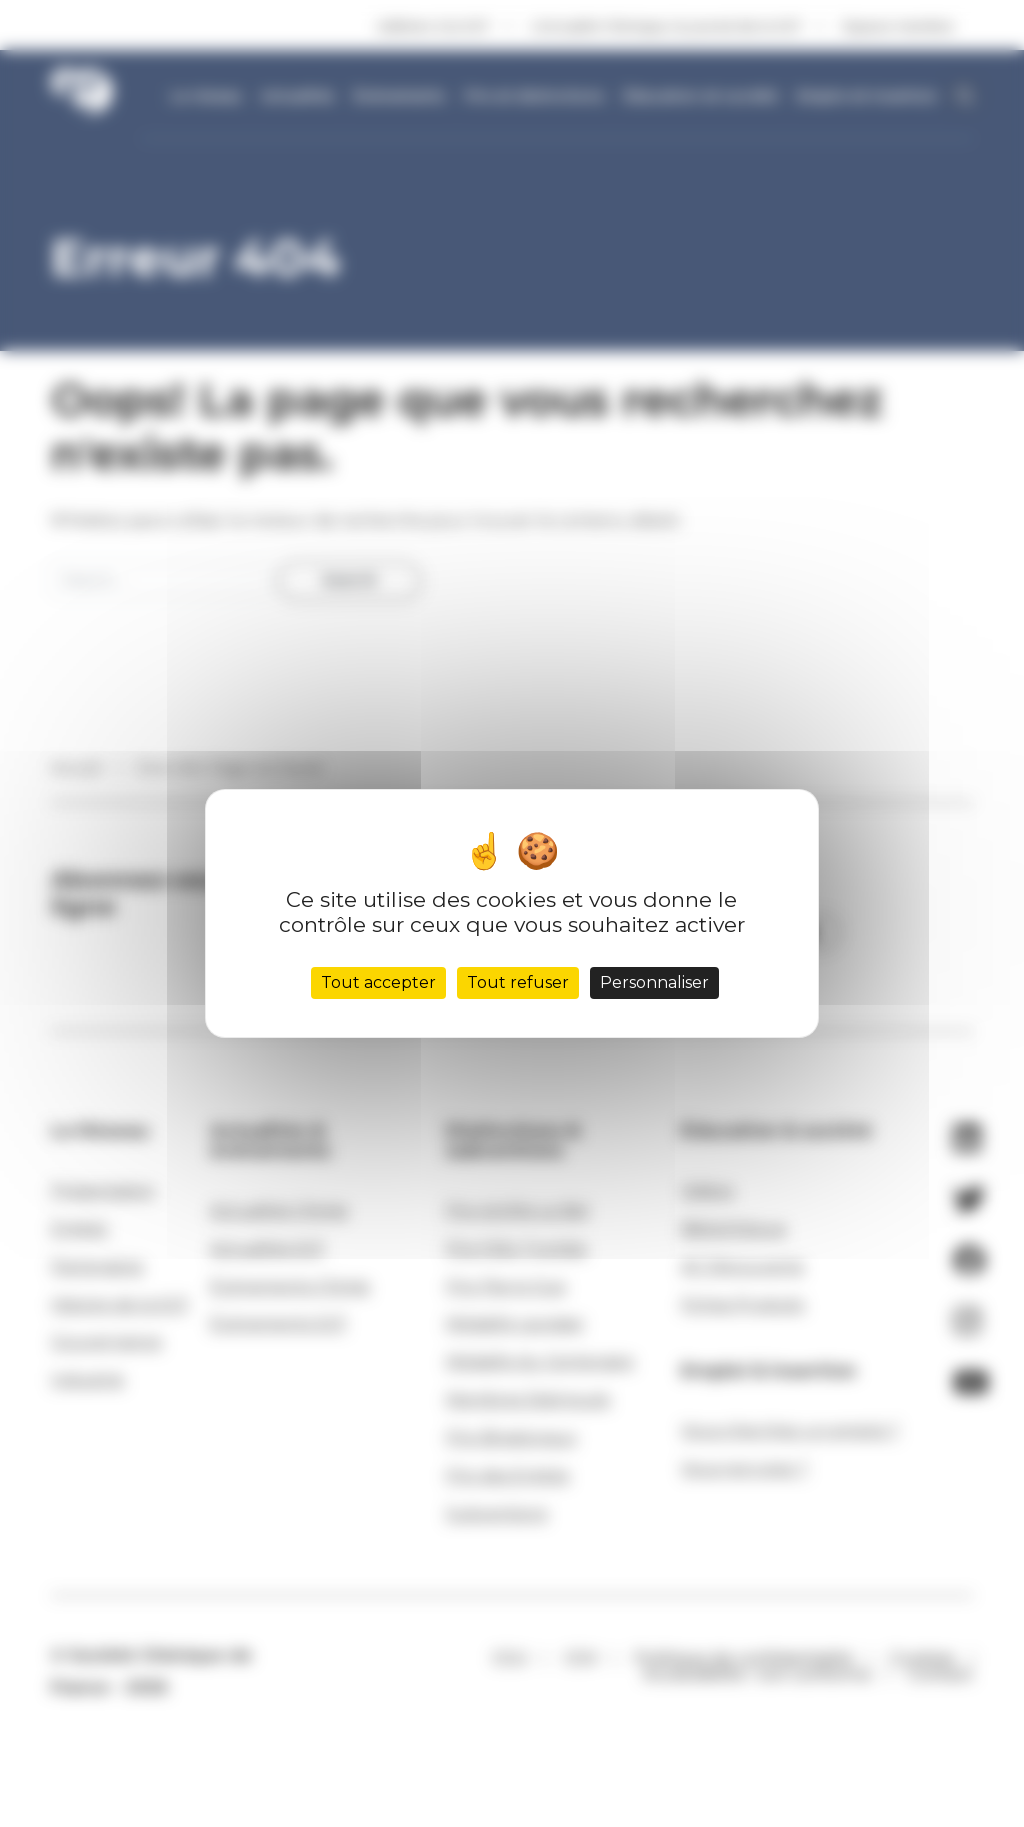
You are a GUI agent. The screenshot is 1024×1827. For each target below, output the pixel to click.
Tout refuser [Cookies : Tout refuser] (518, 982)
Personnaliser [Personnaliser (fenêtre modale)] (654, 982)
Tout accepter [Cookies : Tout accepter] (378, 982)
